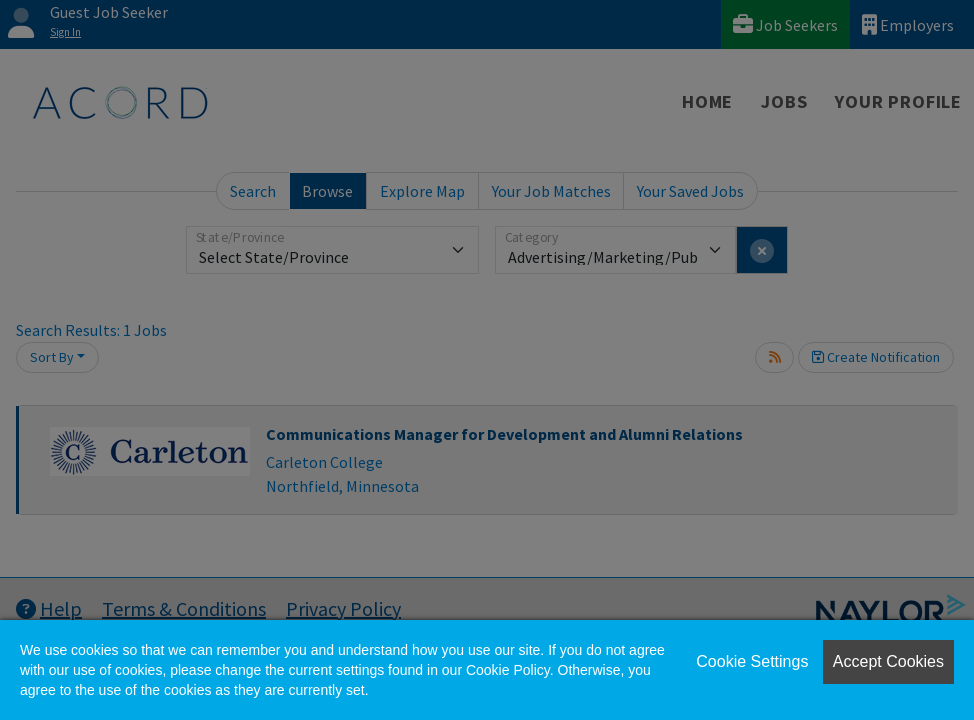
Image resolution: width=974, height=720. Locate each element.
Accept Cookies (888, 661)
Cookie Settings (752, 661)
